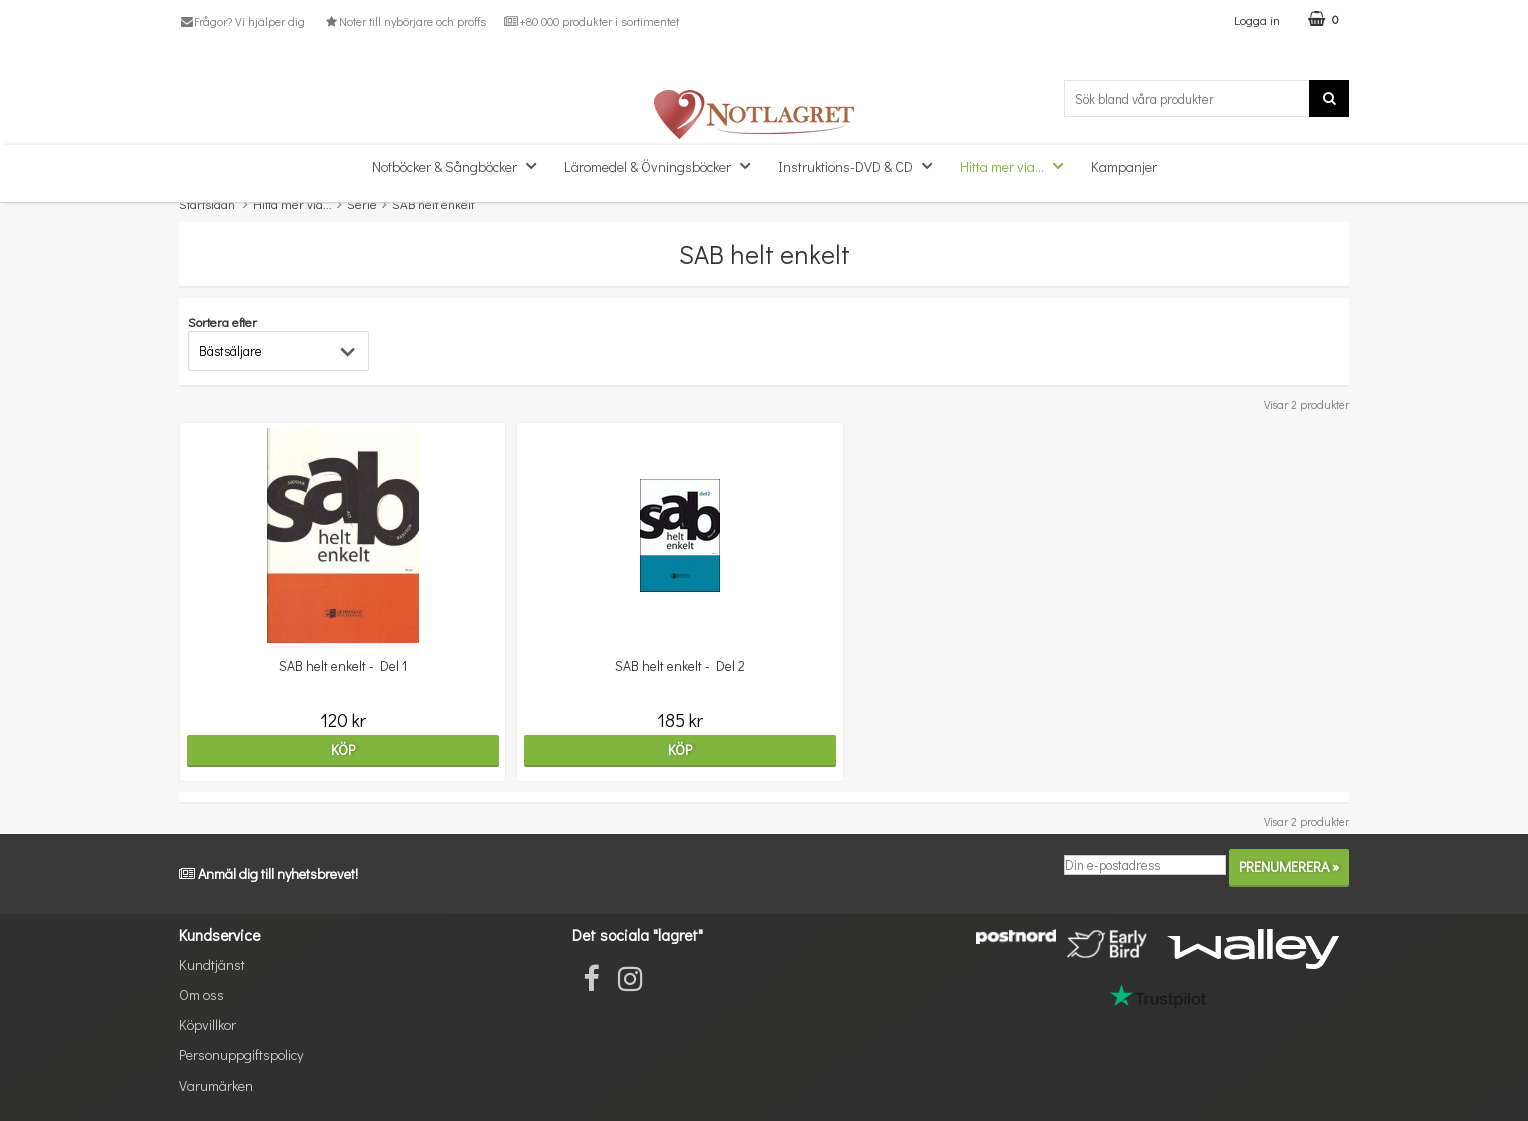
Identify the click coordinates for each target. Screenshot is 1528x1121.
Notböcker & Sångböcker (460, 165)
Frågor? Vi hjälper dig (242, 21)
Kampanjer (1124, 166)
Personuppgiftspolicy (241, 1054)
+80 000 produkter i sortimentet (591, 21)
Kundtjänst (212, 964)
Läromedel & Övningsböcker (663, 165)
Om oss (201, 994)
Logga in (1257, 19)
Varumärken (216, 1085)
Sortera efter (222, 321)
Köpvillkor (207, 1024)
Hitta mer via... (1017, 165)
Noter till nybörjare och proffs (404, 21)
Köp (321, 749)
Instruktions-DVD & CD (861, 165)
